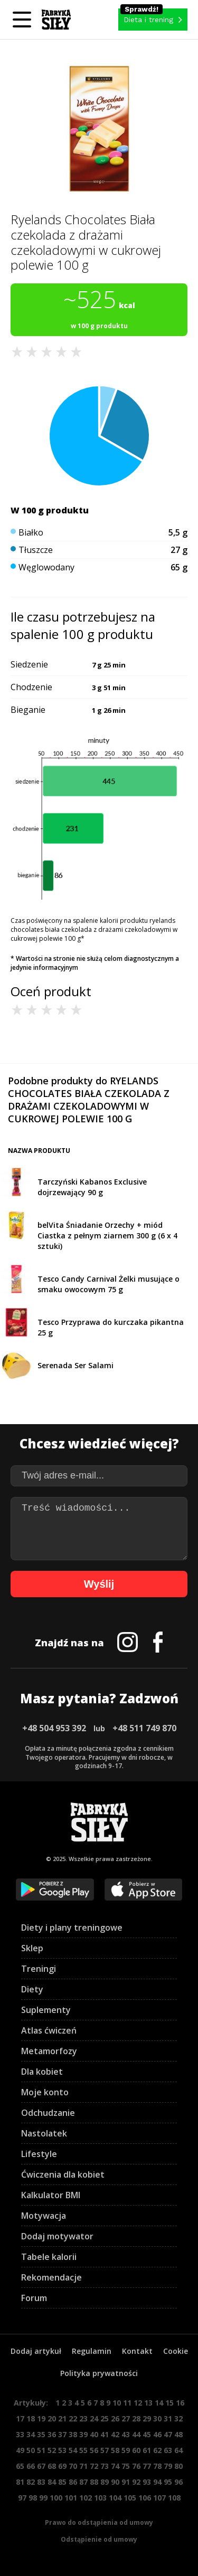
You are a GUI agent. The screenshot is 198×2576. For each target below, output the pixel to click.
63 (168, 2450)
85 (62, 2482)
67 (41, 2466)
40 (94, 2434)
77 (147, 2466)
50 (30, 2450)
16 (180, 2403)
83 (41, 2482)
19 (41, 2418)
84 (52, 2482)
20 (52, 2418)
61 (147, 2450)
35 (41, 2434)
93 (147, 2482)
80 (178, 2466)
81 (20, 2482)
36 (52, 2434)
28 (136, 2418)
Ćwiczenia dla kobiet (63, 2174)
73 (104, 2466)
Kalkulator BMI (50, 2195)
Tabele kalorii (49, 2257)
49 (20, 2450)
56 (94, 2450)
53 (62, 2450)
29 (147, 2418)
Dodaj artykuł (36, 2351)
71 (83, 2466)
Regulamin (91, 2351)
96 (178, 2482)
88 (94, 2482)
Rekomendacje (51, 2277)
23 (83, 2418)
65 (20, 2466)
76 (136, 2466)
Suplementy (46, 2010)
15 (169, 2403)
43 (125, 2434)
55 (83, 2450)
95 (168, 2482)
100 (56, 2498)
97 (22, 2498)
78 (157, 2466)
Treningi (38, 1968)
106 (144, 2498)
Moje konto (45, 2092)
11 (127, 2403)
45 (147, 2434)
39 (83, 2434)
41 (104, 2434)
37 (62, 2434)
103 (100, 2498)
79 (168, 2466)
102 (85, 2498)
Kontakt (137, 2351)
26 (115, 2418)
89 (104, 2482)
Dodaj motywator (57, 2236)
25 (104, 2418)
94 (157, 2482)
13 (148, 2403)
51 (41, 2450)
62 (157, 2450)
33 (20, 2434)
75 (125, 2466)
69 (62, 2466)
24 (94, 2418)
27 (125, 2418)
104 (115, 2498)
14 (159, 2403)
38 (73, 2434)
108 (174, 2498)
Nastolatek (44, 2133)
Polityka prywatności (99, 2373)
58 (115, 2450)
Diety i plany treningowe (71, 1927)
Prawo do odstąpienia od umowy (99, 2522)
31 (168, 2418)
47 (168, 2434)
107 (159, 2498)
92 (136, 2482)
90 (115, 2482)
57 (104, 2450)
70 (73, 2466)
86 (73, 2482)
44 (136, 2434)
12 (138, 2403)
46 (157, 2434)
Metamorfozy (49, 2051)
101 (70, 2498)
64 (178, 2450)
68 (52, 2466)
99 (43, 2498)
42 (115, 2434)
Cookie (175, 2351)
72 (94, 2466)
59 (125, 2450)
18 (30, 2418)
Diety (32, 1989)
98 (33, 2498)
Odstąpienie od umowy (99, 2539)
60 (136, 2450)
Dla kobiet (42, 2071)
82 (30, 2482)
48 (178, 2434)
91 (125, 2482)
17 (20, 2418)
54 (73, 2450)
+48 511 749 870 (144, 1728)
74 (115, 2466)
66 (30, 2466)
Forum (34, 2298)
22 (73, 2418)
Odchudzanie (48, 2113)
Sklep (32, 1948)
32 (178, 2418)
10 (116, 2403)
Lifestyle (39, 2154)
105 (130, 2498)
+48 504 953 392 (54, 1728)
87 (83, 2482)
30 (157, 2418)
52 (52, 2450)
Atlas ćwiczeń (49, 2030)
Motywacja (43, 2215)
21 (62, 2418)
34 (30, 2434)
